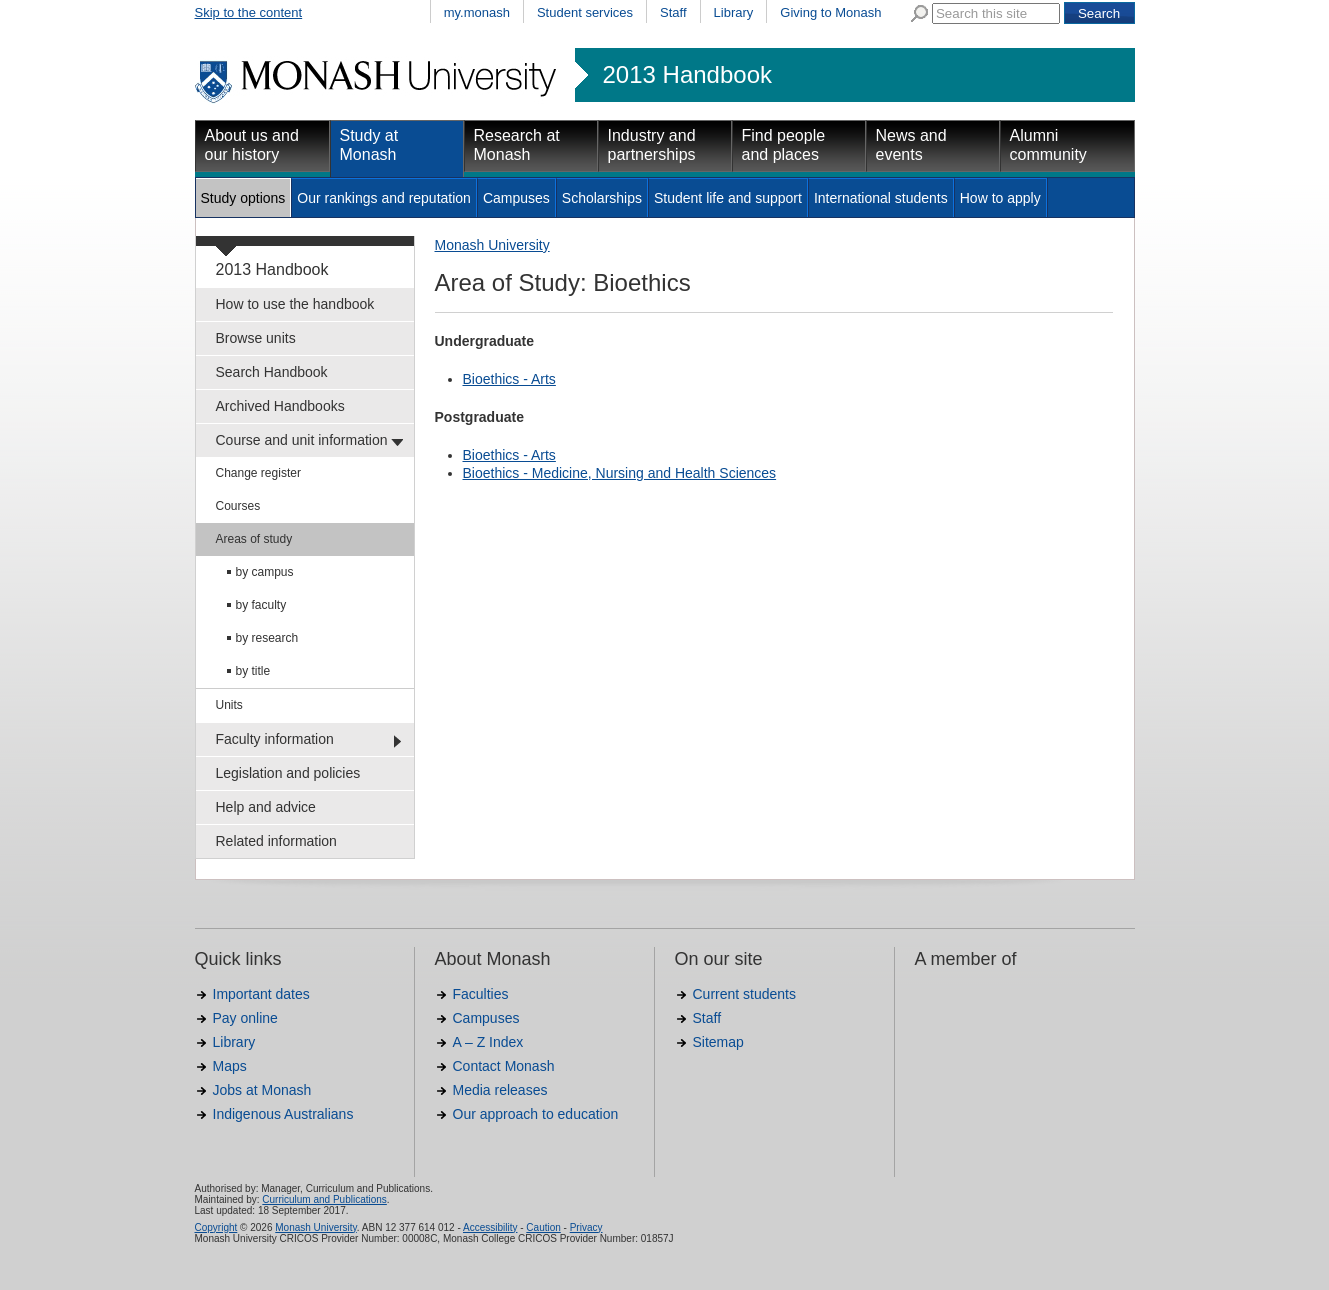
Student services (585, 12)
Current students (745, 994)
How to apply (1000, 198)
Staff (673, 12)
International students (881, 198)
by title (253, 671)
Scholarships (602, 198)
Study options (243, 198)
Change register (258, 473)
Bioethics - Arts (509, 379)
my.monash (477, 12)
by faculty (261, 605)
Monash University (492, 245)
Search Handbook (272, 372)
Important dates (261, 994)
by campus (265, 572)
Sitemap (718, 1042)
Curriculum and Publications (324, 1199)
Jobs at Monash (262, 1090)
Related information (276, 841)
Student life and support (728, 198)
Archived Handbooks (280, 406)
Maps (230, 1066)
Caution (543, 1227)
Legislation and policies (288, 773)
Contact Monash (504, 1066)
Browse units (256, 338)
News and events (911, 145)
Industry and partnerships (652, 145)
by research (267, 638)
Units (229, 705)
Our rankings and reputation (384, 198)
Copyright (216, 1227)
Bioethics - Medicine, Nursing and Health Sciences (620, 473)
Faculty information (275, 739)
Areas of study (254, 539)
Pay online (245, 1018)
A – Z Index (488, 1042)
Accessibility (490, 1227)
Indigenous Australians (283, 1114)
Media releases (500, 1090)
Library (734, 12)
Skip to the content (249, 12)
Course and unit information (302, 440)
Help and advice (266, 807)
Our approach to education (536, 1114)
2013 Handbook (687, 75)
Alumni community (1048, 145)
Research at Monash (517, 145)
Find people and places (784, 145)
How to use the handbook (295, 304)
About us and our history (252, 145)
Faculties (481, 994)
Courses (238, 506)
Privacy (586, 1227)
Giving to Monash (830, 12)
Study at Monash (369, 145)
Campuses (516, 198)
